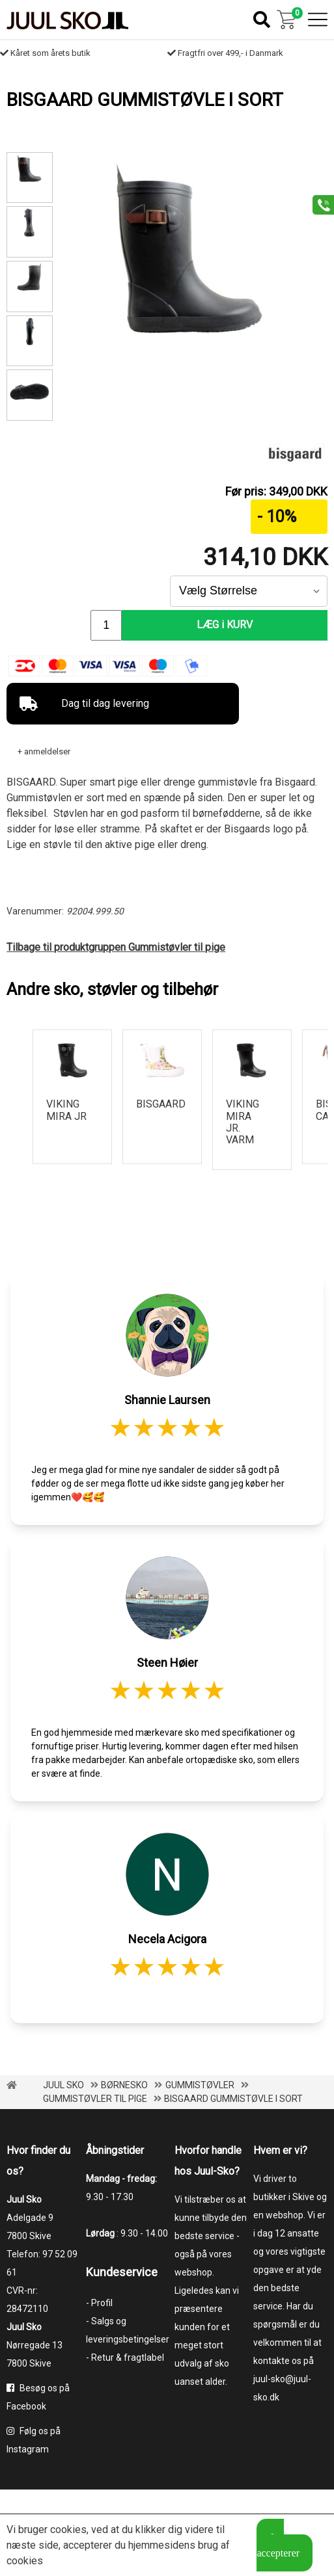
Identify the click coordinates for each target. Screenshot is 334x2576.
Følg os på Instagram (34, 2440)
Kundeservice (122, 2272)
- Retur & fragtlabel (125, 2357)
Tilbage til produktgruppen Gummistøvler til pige (116, 947)
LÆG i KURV (225, 624)
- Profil (99, 2303)
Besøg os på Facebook (38, 2397)
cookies (68, 2529)
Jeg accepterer (278, 2545)
